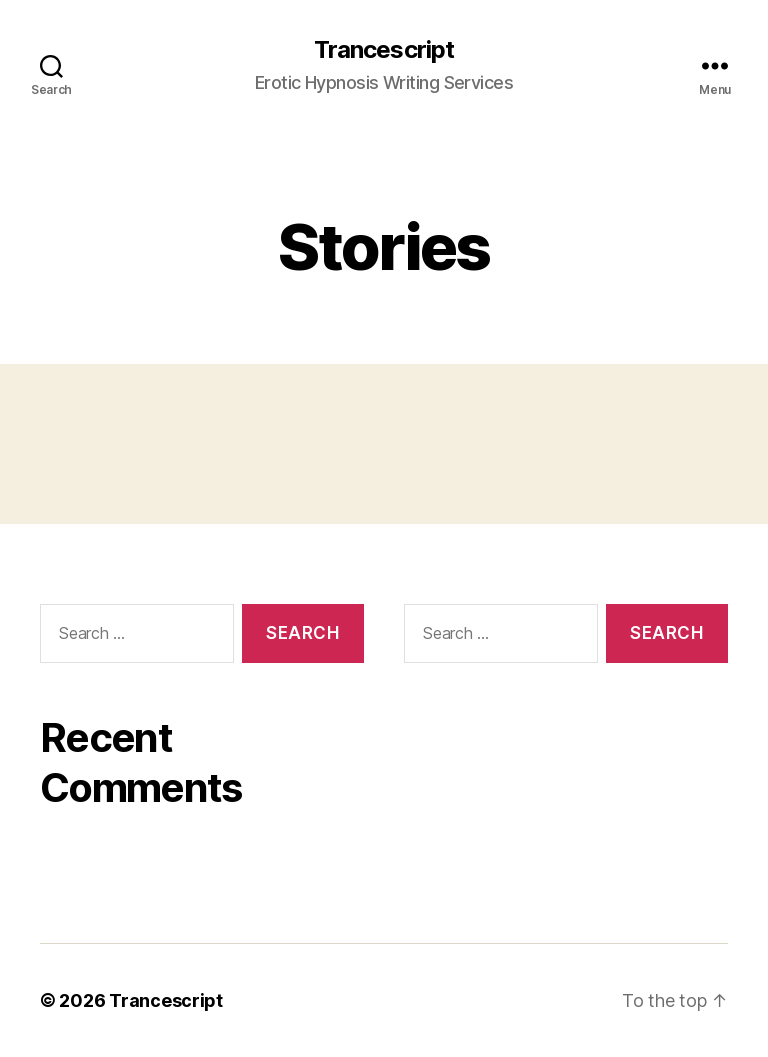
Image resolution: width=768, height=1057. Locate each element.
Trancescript (383, 50)
